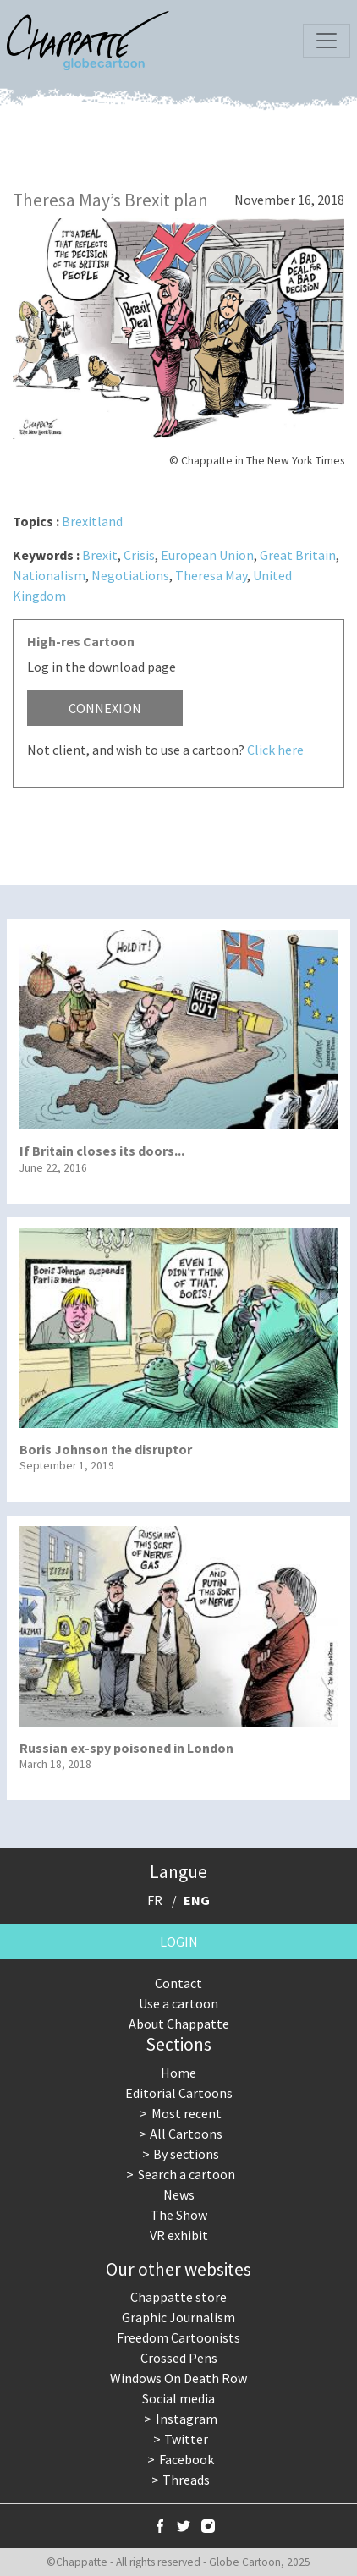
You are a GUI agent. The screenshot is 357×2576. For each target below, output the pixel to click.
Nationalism (49, 575)
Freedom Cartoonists (178, 2337)
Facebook (186, 2459)
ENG (197, 1900)
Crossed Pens (178, 2357)
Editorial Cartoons (179, 2092)
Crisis (139, 555)
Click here (275, 749)
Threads (186, 2479)
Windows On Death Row (178, 2378)
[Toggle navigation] (326, 41)
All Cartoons (186, 2133)
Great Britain (298, 555)
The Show (179, 2214)
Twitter (186, 2438)
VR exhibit (179, 2235)
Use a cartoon (178, 2003)
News (179, 2194)
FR (154, 1900)
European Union (207, 555)
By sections (186, 2153)
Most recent (186, 2113)
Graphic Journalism (178, 2317)
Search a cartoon (186, 2174)
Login (179, 1941)
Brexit (100, 555)
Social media (178, 2398)
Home (178, 2072)
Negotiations (130, 575)
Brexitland (92, 521)
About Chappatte (179, 2023)
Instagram (186, 2418)
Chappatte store (178, 2296)
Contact (178, 1983)
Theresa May (211, 575)
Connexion (105, 708)
